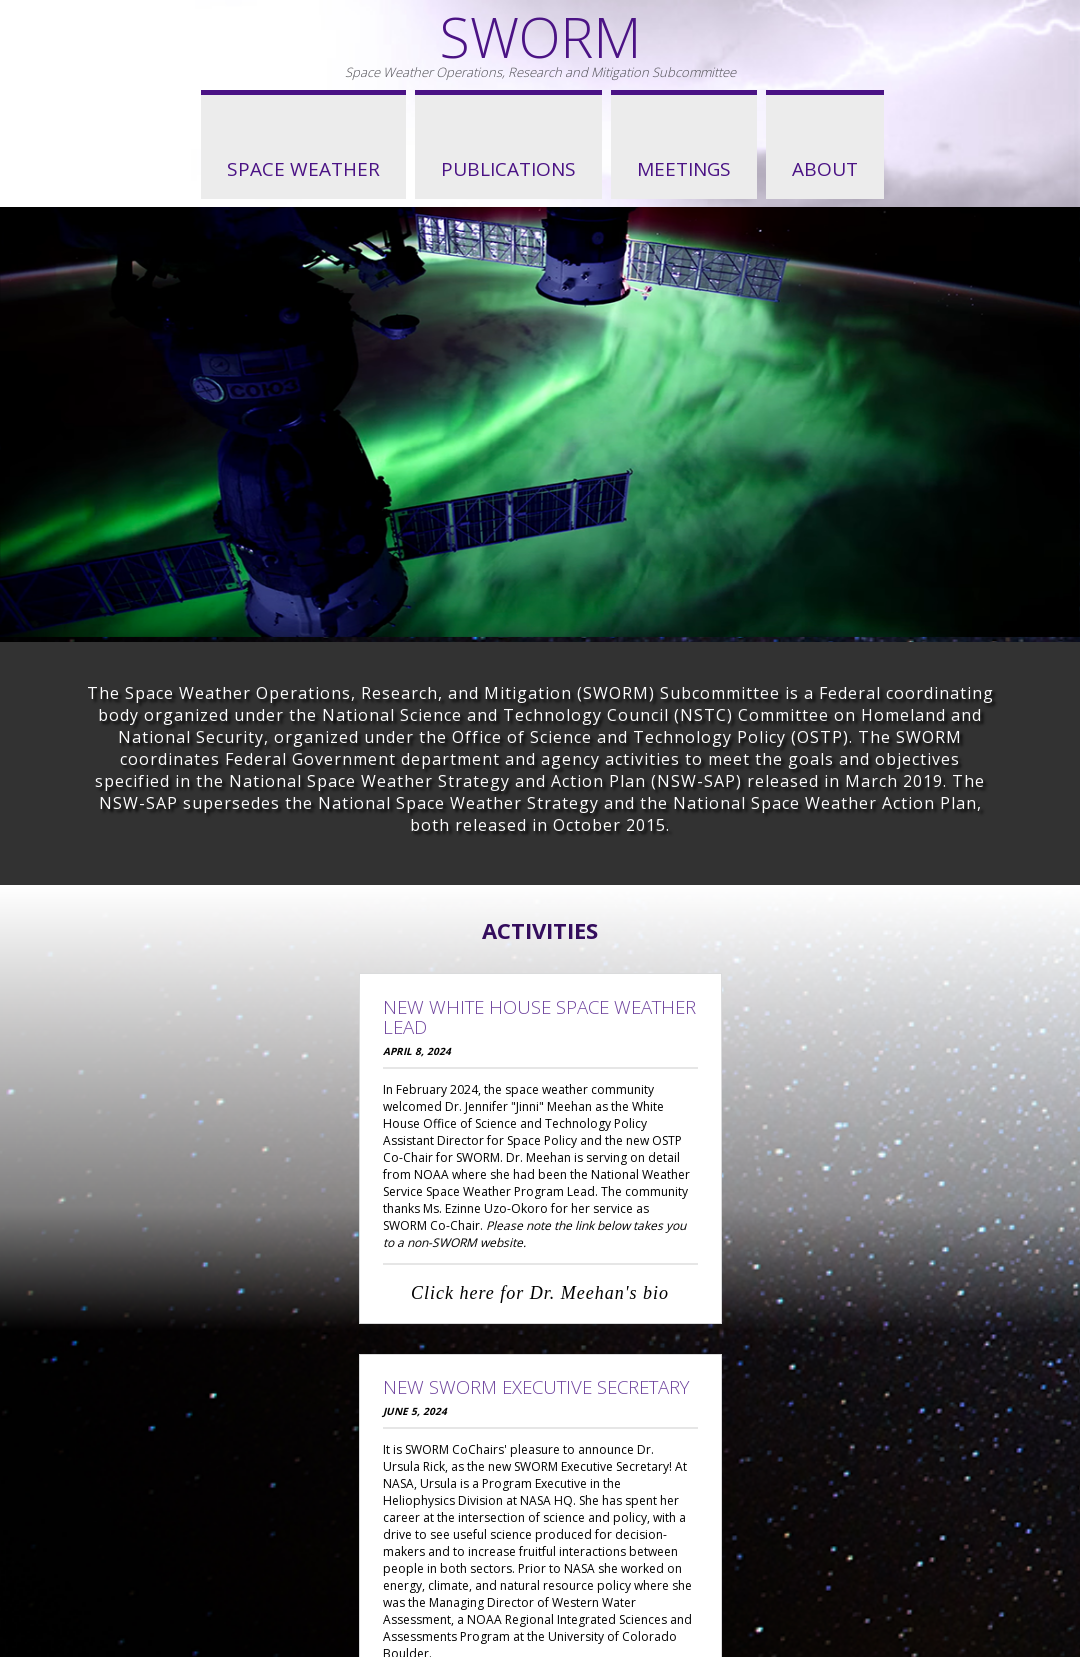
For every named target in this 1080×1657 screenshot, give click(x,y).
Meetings (684, 169)
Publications (508, 169)
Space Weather (303, 169)
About (825, 169)
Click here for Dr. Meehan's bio (540, 1293)
